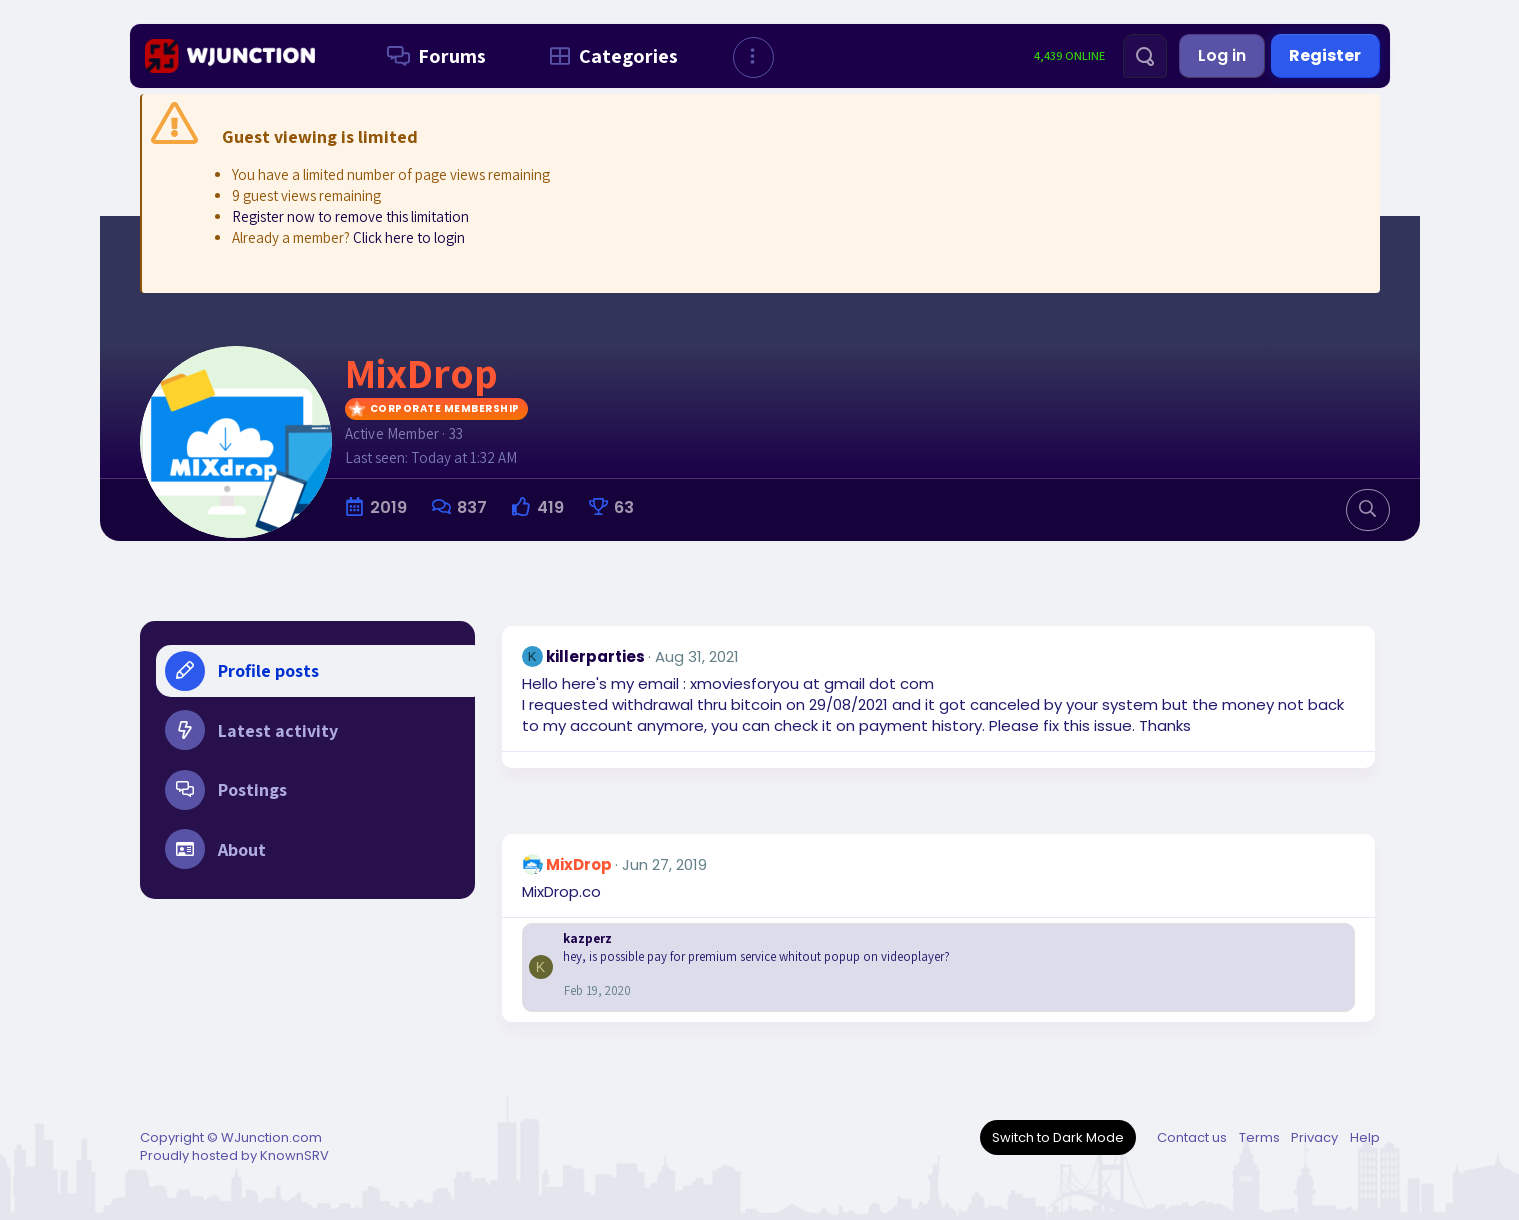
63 (624, 507)
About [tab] (215, 851)
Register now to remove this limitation (350, 216)
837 (472, 507)
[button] (753, 57)
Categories (609, 56)
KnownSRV (294, 1155)
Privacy (1314, 1137)
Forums (433, 56)
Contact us (1192, 1137)
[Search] (1145, 56)
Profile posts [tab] (242, 671)
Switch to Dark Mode (1058, 1137)
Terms (1259, 1137)
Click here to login (409, 237)
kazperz (587, 938)
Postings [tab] (226, 791)
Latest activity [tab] (251, 731)
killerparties (595, 656)
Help (1365, 1137)
